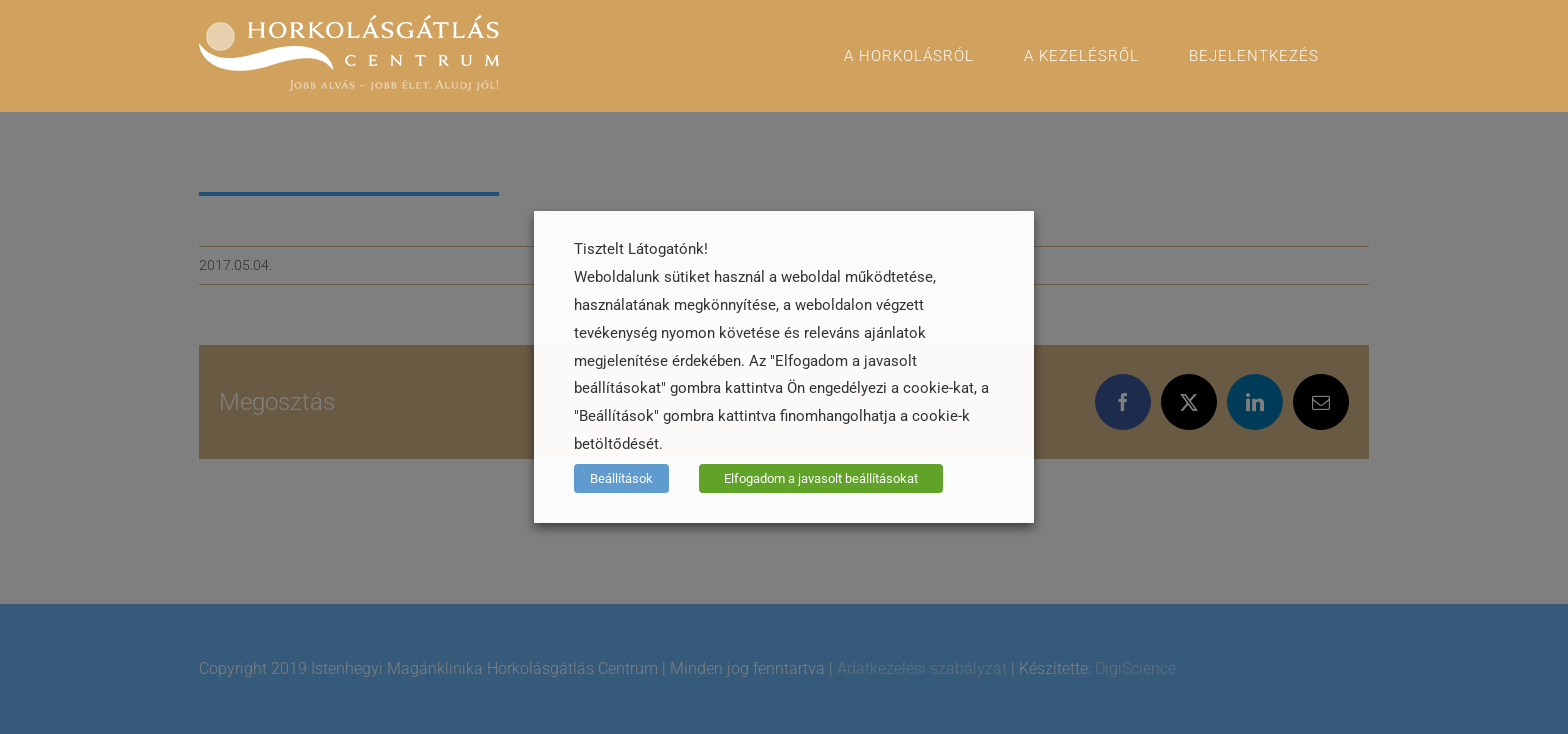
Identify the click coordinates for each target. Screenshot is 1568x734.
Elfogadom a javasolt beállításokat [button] (821, 478)
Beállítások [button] (621, 478)
